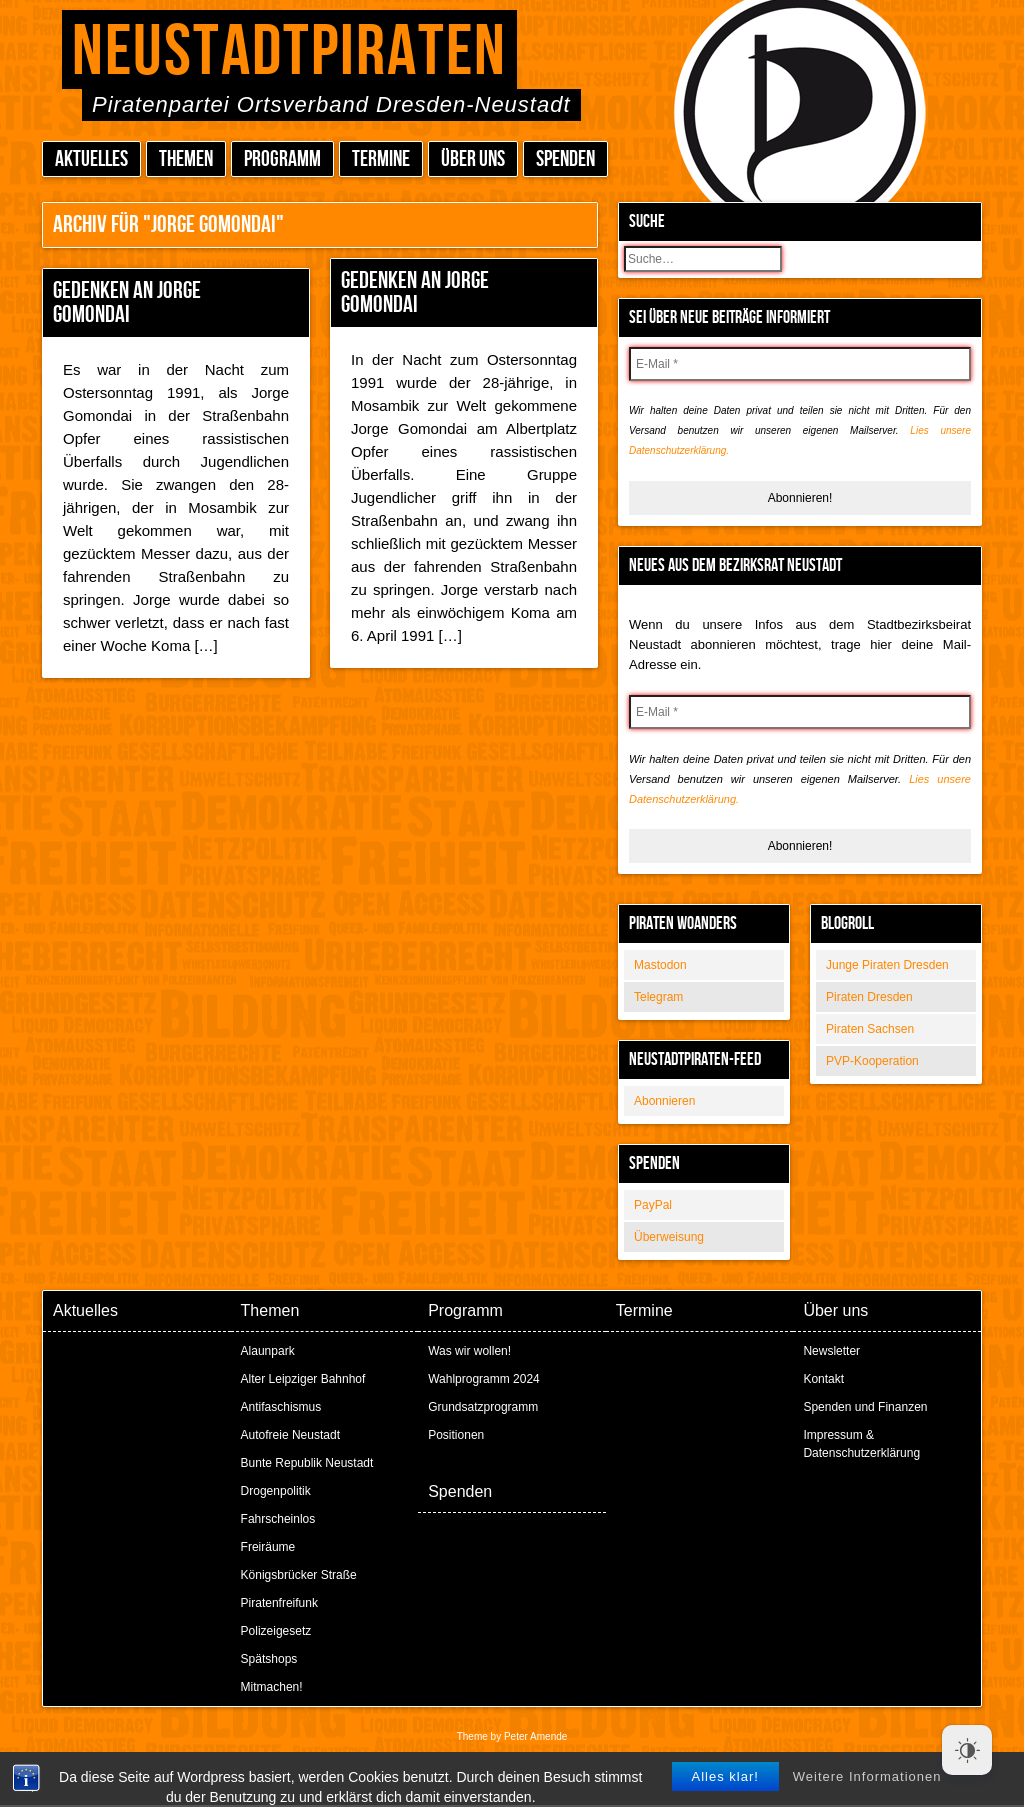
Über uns (473, 159)
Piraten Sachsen (870, 1029)
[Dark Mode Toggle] (967, 1750)
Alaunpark (268, 1351)
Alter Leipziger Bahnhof (303, 1379)
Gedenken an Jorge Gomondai (127, 302)
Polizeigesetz (276, 1631)
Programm (282, 159)
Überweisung (669, 1237)
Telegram (658, 997)
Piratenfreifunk (279, 1603)
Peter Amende (535, 1736)
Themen (186, 159)
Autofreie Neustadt (290, 1435)
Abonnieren (664, 1101)
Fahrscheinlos (278, 1519)
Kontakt (823, 1379)
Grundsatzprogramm (483, 1407)
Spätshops (269, 1659)
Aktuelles (91, 159)
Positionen (456, 1435)
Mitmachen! (272, 1687)
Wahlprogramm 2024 (484, 1379)
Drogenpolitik (276, 1491)
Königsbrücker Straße (299, 1575)
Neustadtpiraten (289, 52)
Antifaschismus (281, 1407)
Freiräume (268, 1547)
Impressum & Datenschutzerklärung (861, 1444)
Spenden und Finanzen (865, 1407)
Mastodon (660, 965)
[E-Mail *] (800, 364)
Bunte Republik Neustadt (307, 1463)
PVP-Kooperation (872, 1061)
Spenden (565, 159)
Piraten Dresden (869, 997)
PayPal (653, 1205)
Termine (381, 159)
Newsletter (831, 1351)
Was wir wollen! (469, 1351)
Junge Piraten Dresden (887, 965)
